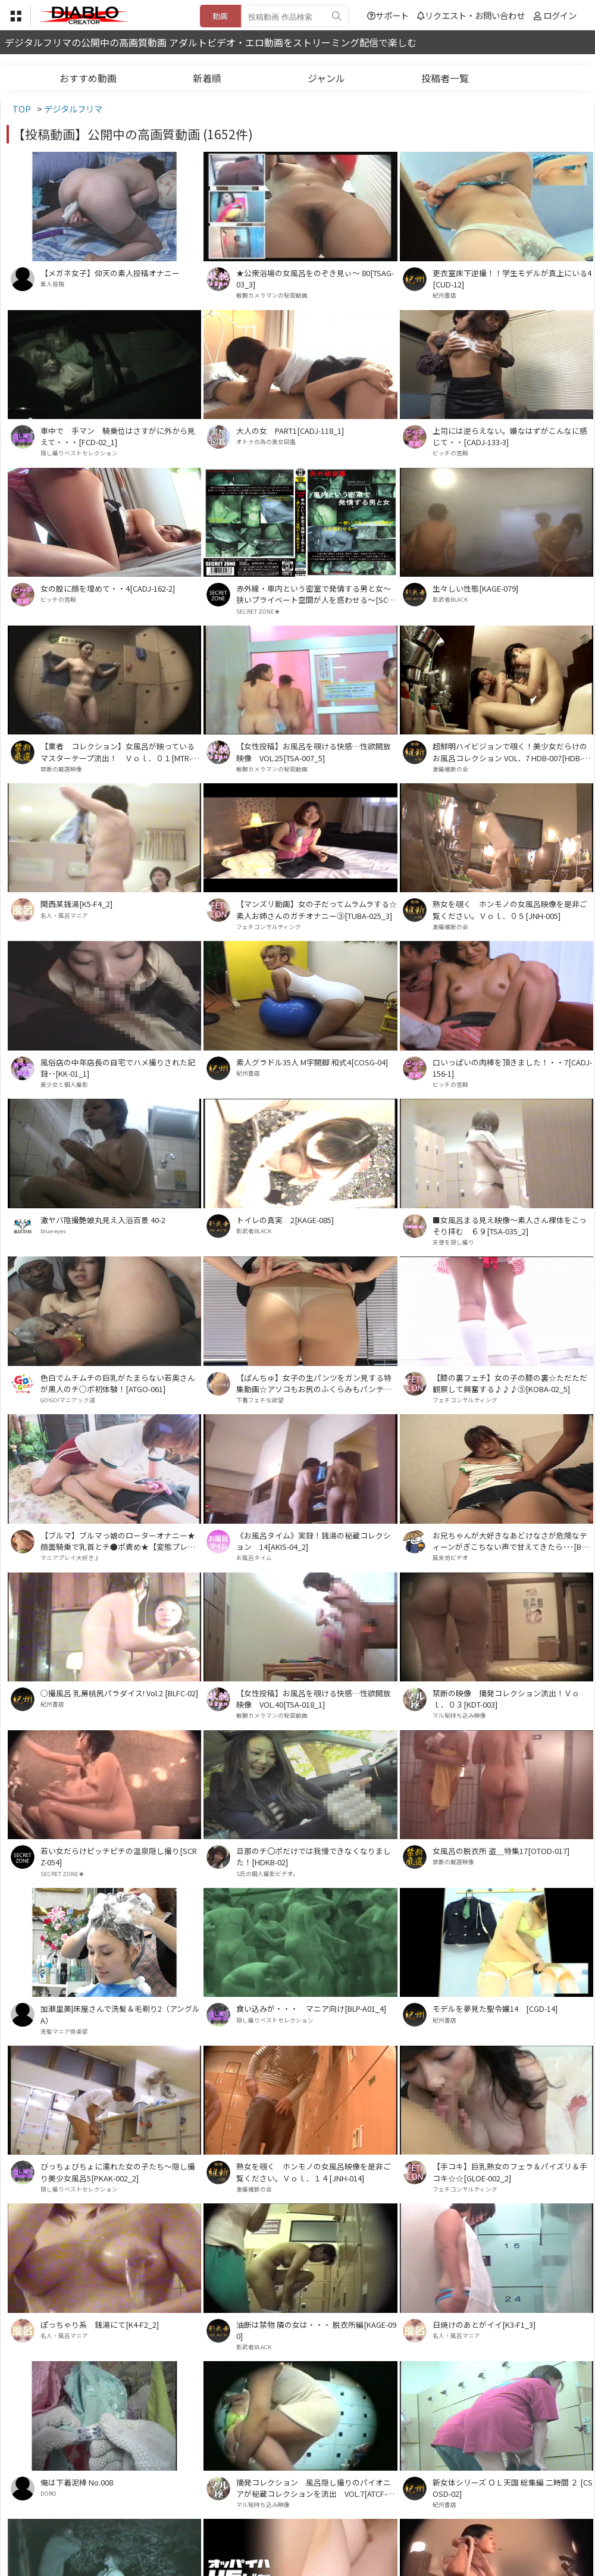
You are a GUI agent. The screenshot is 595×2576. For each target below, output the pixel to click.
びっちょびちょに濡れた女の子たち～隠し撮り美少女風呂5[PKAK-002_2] (117, 2172)
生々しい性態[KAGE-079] (475, 588)
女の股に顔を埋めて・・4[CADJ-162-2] (107, 588)
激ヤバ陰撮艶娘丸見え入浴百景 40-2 (102, 1220)
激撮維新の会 (450, 769)
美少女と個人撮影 (64, 1084)
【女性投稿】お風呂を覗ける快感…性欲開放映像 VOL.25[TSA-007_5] (313, 751)
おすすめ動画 (88, 78)
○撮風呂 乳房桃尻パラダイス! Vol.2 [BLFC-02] (119, 1693)
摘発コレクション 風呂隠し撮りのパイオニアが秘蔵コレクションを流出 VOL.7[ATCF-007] (315, 2488)
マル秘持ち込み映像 (459, 1715)
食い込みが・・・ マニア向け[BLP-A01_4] (311, 2008)
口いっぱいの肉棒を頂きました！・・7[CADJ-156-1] (512, 1067)
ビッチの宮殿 (450, 453)
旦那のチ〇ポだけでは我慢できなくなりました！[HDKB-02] (313, 1856)
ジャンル (326, 78)
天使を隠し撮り (453, 1242)
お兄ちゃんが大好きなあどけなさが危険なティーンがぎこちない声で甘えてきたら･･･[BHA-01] (512, 1541)
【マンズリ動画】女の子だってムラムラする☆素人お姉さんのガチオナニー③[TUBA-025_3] (316, 909)
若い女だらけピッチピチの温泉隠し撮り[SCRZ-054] (118, 1856)
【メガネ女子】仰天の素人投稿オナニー (110, 273)
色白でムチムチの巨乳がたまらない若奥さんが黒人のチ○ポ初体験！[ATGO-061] (117, 1383)
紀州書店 (444, 295)
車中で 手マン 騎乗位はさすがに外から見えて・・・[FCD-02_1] (117, 436)
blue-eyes (53, 1231)
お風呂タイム (254, 1557)
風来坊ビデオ (450, 1557)
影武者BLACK (450, 599)
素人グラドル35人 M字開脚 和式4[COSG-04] (312, 1062)
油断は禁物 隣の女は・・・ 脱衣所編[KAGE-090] (316, 2330)
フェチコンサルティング (268, 927)
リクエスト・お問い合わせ (471, 15)
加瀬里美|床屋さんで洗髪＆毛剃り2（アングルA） (120, 2014)
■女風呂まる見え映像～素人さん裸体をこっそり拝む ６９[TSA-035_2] (510, 1225)
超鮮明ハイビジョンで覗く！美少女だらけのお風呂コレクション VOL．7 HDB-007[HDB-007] (512, 751)
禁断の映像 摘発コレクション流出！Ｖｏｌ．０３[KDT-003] (506, 1698)
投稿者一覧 (445, 78)
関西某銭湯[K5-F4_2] (76, 903)
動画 (220, 15)
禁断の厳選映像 (61, 769)
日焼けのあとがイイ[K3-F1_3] (484, 2324)
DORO (48, 2493)
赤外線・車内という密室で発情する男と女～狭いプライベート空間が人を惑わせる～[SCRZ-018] (314, 594)
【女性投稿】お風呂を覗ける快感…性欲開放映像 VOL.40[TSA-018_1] (313, 1698)
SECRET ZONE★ (258, 611)
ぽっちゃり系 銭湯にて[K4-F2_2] (99, 2324)
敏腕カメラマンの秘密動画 (272, 295)
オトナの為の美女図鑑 (266, 441)
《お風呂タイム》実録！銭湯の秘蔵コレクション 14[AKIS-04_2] (313, 1541)
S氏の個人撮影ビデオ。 (267, 1874)
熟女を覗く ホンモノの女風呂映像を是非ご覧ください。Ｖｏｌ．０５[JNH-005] (510, 909)
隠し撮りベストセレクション (79, 453)
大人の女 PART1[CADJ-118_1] (290, 430)
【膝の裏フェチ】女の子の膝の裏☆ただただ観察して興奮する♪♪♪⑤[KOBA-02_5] (510, 1383)
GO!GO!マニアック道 (67, 1400)
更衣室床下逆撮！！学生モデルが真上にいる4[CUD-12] (512, 278)
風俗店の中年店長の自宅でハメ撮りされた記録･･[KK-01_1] (117, 1067)
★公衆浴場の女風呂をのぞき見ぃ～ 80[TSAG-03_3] (315, 278)
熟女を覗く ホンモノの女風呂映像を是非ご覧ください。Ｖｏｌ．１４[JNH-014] (313, 2172)
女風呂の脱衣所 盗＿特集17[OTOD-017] (501, 1850)
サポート (388, 15)
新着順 (207, 78)
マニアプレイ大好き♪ (70, 1557)
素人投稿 (52, 284)
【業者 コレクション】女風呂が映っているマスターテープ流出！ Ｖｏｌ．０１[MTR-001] (120, 751)
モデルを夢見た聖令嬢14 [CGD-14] (495, 2008)
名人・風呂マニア (64, 915)
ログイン (560, 15)
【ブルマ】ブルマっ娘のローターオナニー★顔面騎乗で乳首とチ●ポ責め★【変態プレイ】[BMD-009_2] (119, 1541)
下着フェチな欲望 (260, 1400)
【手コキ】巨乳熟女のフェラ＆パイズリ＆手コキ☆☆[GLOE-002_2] (510, 2172)
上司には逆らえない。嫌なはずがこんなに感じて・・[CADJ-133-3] (510, 436)
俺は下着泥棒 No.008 (76, 2482)
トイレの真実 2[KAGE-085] (285, 1220)
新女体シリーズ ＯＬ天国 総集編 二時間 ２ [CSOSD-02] (513, 2488)
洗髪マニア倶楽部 (64, 2031)
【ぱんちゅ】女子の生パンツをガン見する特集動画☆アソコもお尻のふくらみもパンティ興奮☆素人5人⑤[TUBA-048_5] (314, 1383)
